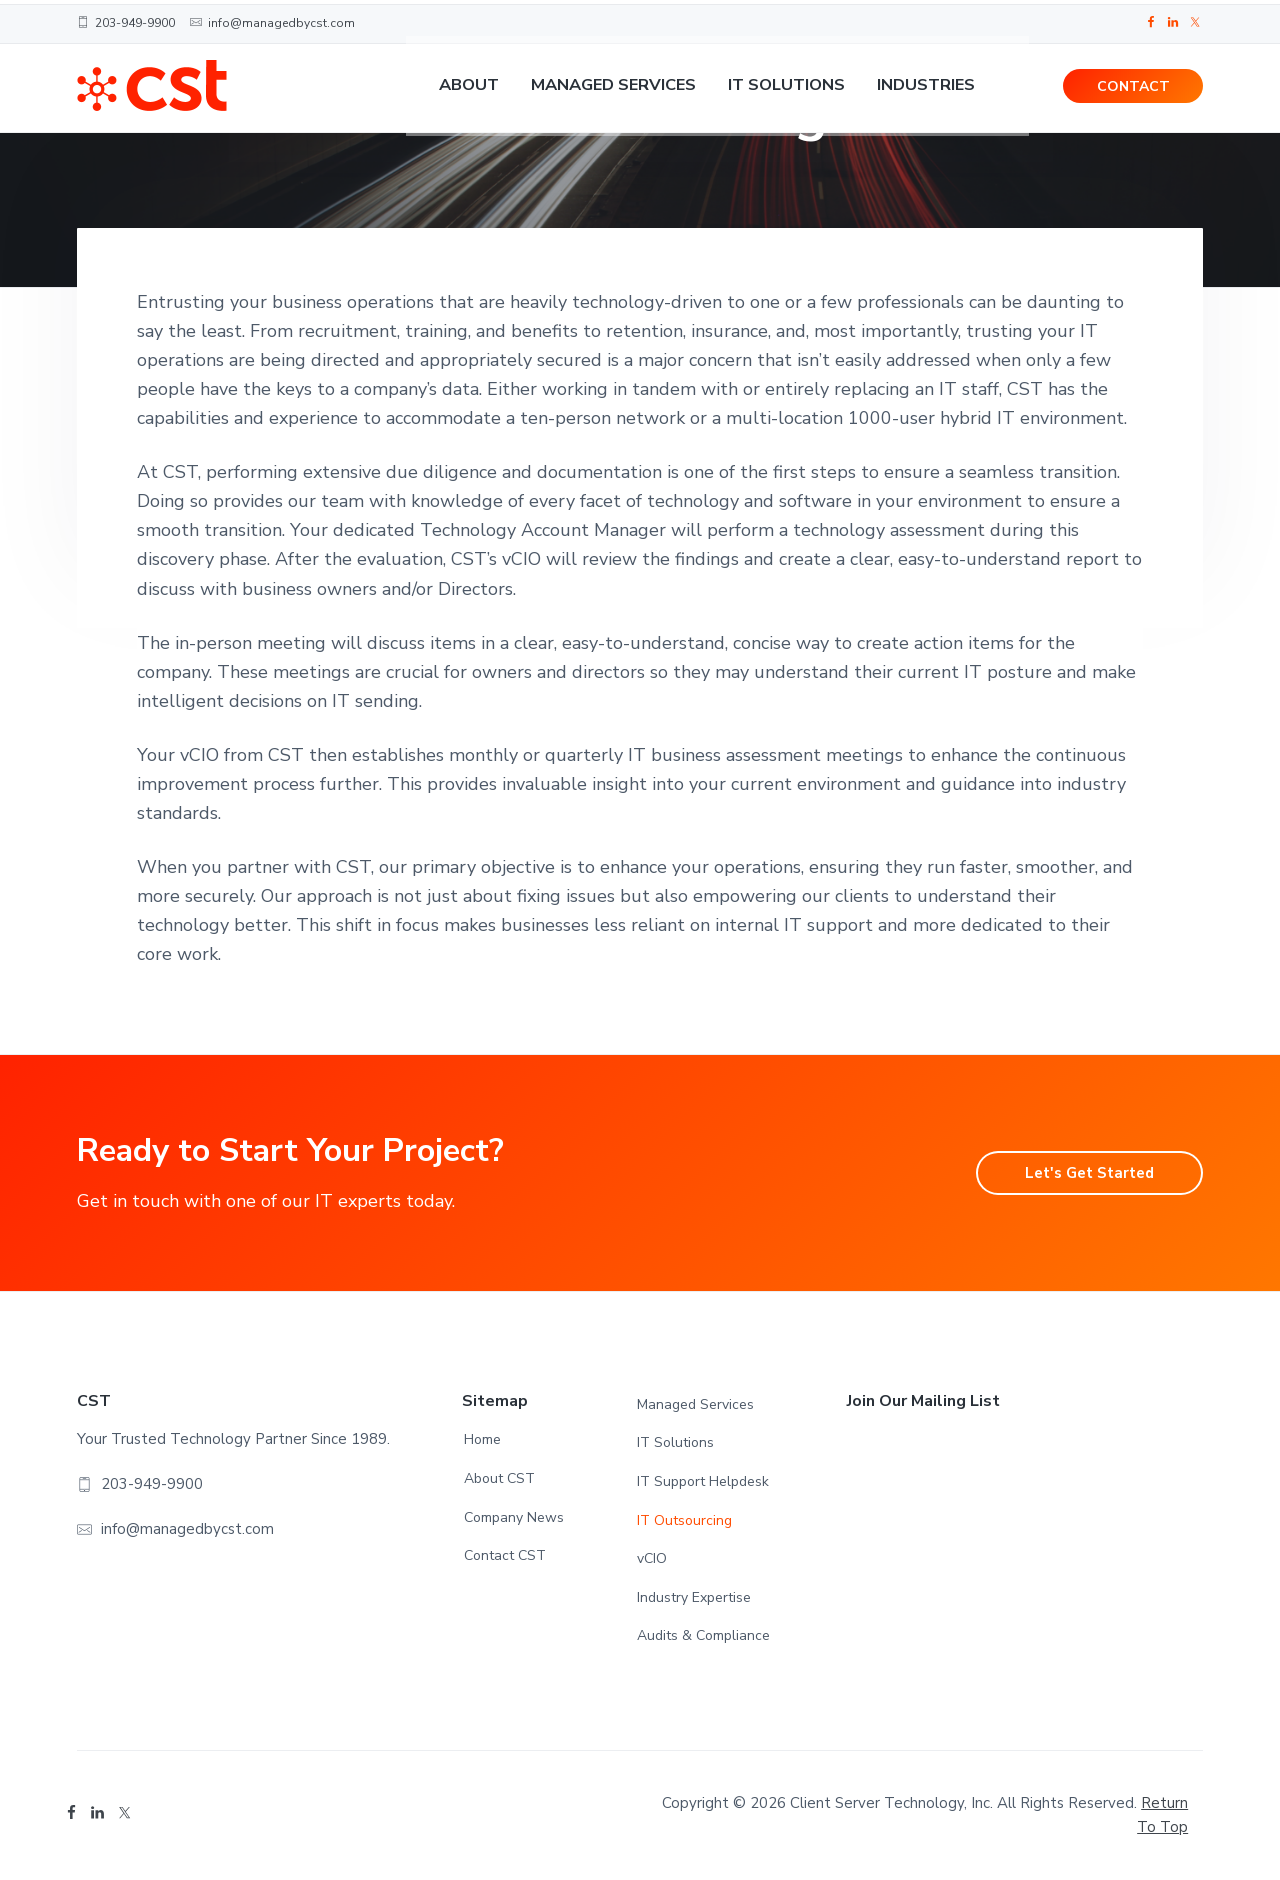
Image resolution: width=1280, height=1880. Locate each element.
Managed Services (695, 1404)
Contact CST (505, 1555)
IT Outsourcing (684, 1520)
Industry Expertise (694, 1597)
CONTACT (1133, 90)
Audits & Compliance (703, 1635)
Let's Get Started (1079, 1173)
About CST (499, 1478)
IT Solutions (675, 1442)
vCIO (652, 1558)
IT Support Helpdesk (703, 1481)
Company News (514, 1517)
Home (482, 1439)
